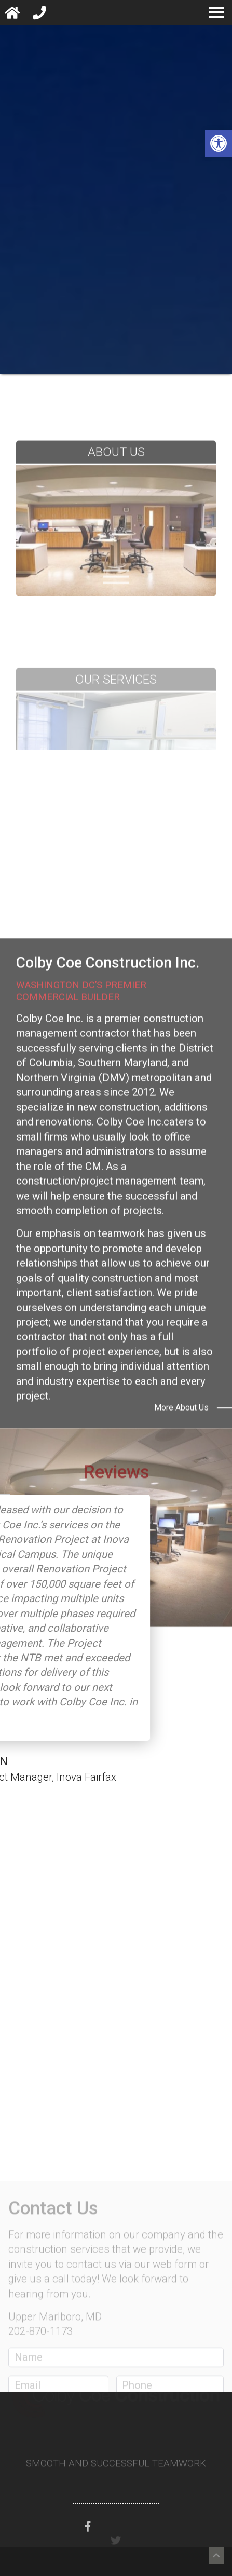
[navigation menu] (216, 12)
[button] (218, 143)
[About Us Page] (115, 586)
